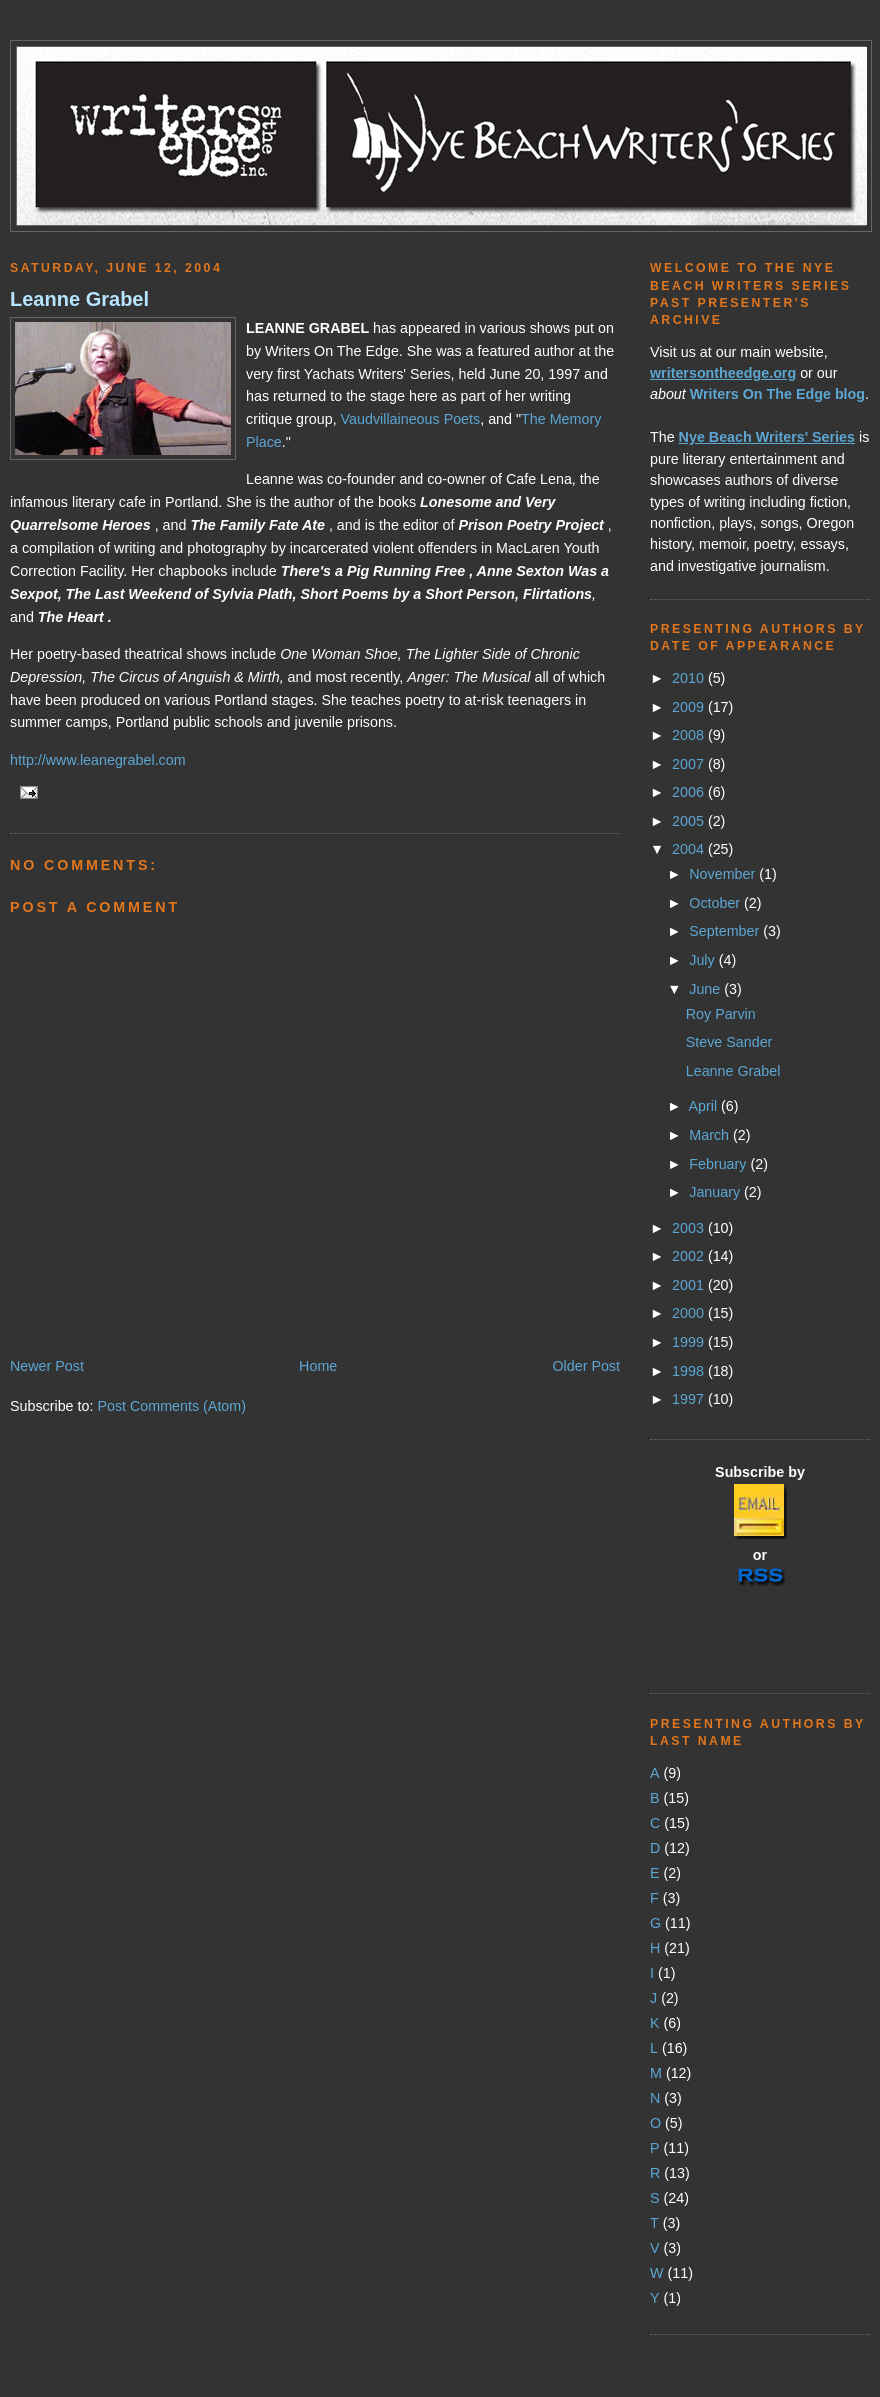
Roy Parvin (721, 1014)
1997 (690, 1399)
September (726, 931)
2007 (690, 764)
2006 (690, 792)
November (724, 874)
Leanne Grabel (79, 299)
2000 (690, 1313)
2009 (690, 707)
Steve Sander (729, 1042)
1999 (690, 1342)
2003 (690, 1228)
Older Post (586, 1366)
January (716, 1192)
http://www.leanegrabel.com (98, 760)
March (711, 1135)
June (706, 989)
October (716, 903)
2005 (690, 821)
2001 (690, 1285)
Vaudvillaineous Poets (411, 419)
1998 (690, 1371)
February (719, 1164)
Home (318, 1366)
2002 (690, 1256)
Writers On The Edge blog (777, 394)
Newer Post (47, 1366)
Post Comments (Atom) (171, 1406)
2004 (690, 849)
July (703, 960)
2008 (690, 735)
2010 (690, 678)
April (704, 1106)
